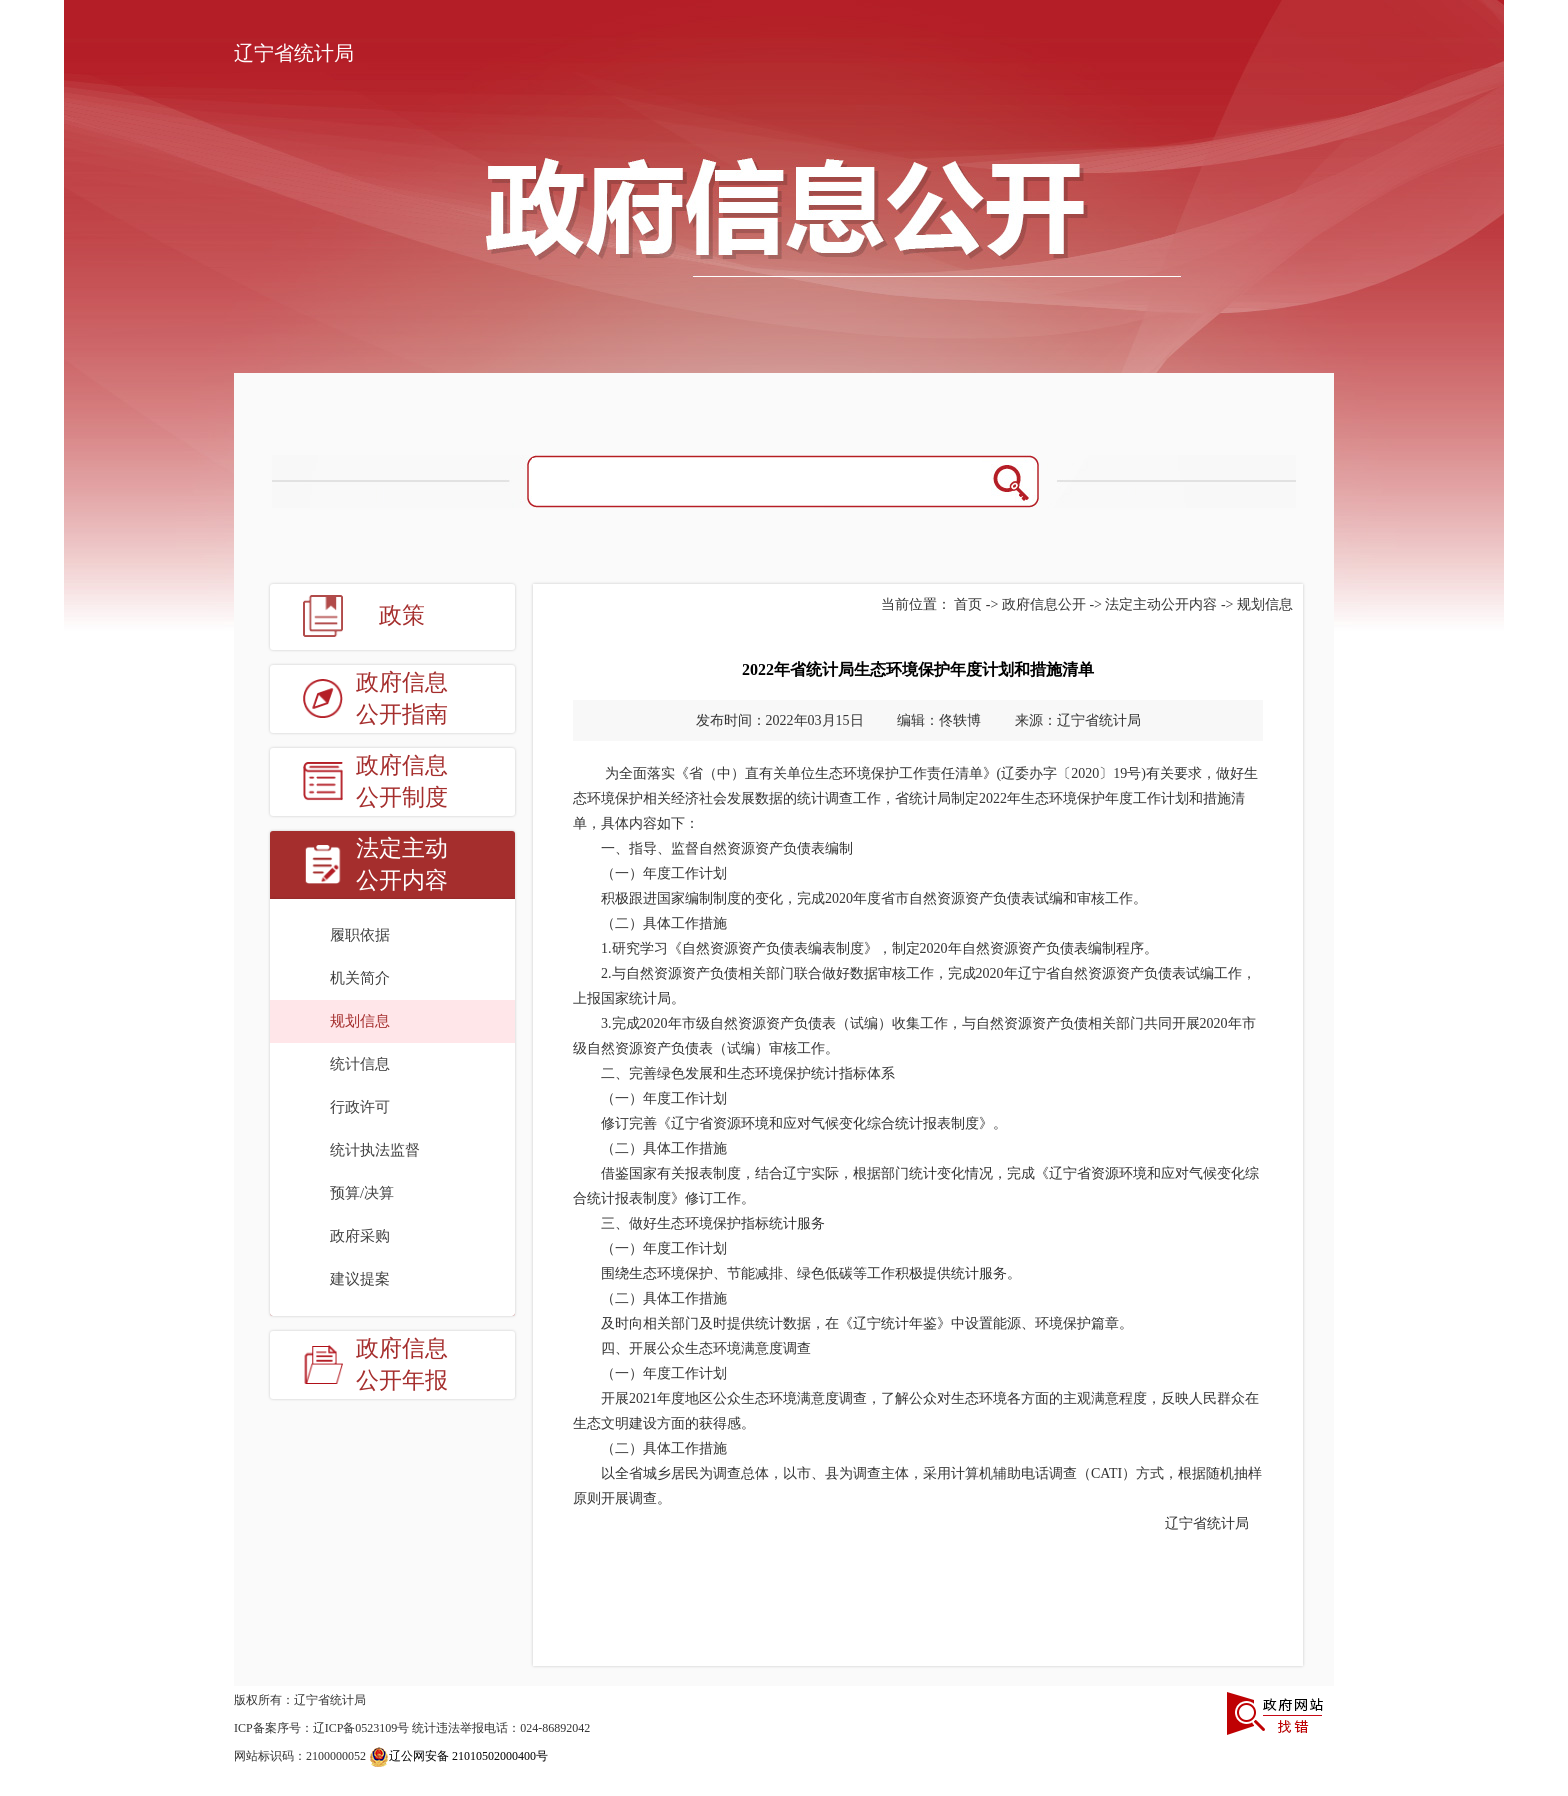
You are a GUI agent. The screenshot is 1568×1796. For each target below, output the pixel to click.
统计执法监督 (375, 1150)
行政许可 (360, 1107)
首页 (968, 604)
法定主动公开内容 (402, 864)
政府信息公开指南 (402, 698)
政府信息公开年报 (402, 1364)
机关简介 (360, 978)
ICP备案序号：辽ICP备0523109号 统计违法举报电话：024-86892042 (412, 1728)
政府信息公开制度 (402, 781)
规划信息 (360, 1021)
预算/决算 (362, 1193)
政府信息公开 (1044, 604)
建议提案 (360, 1279)
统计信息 (360, 1064)
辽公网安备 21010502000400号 (458, 1756)
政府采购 (360, 1236)
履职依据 (360, 935)
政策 (402, 615)
